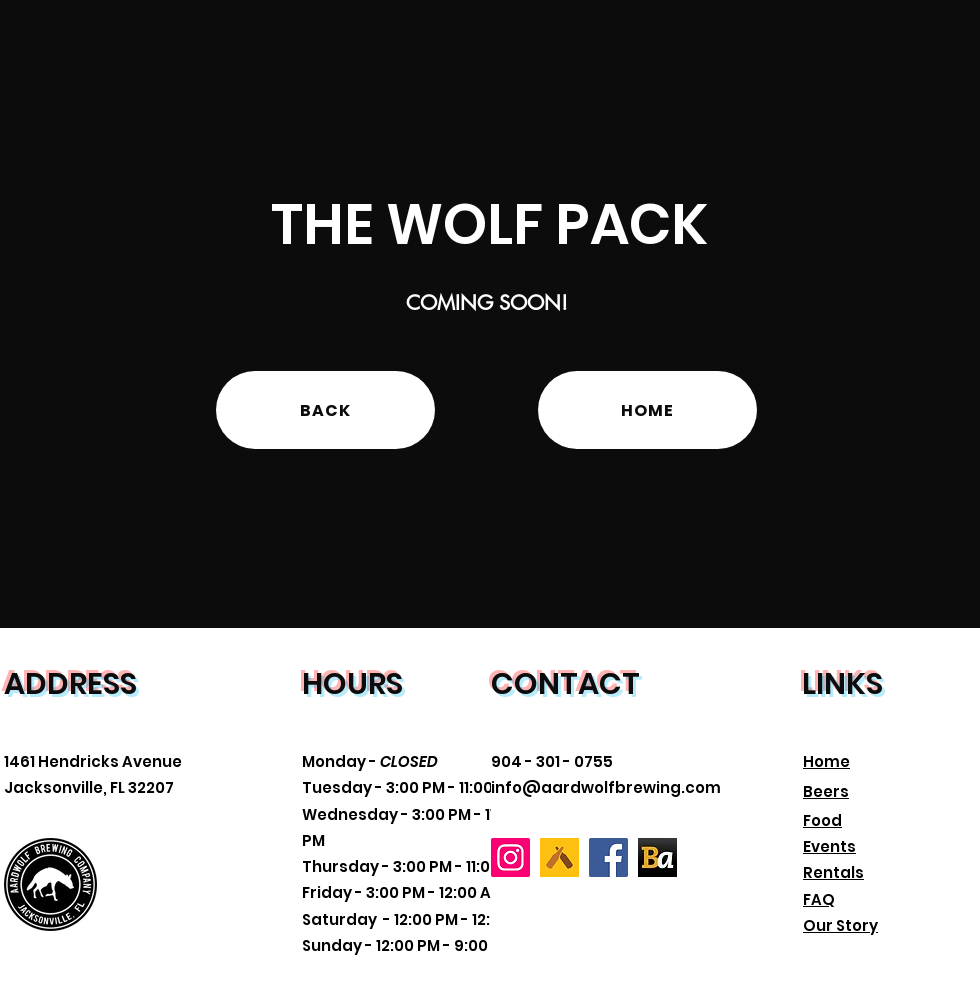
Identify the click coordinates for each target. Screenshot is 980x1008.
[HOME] (647, 410)
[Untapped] (559, 857)
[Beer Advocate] (657, 857)
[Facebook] (608, 857)
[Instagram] (510, 857)
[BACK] (325, 410)
